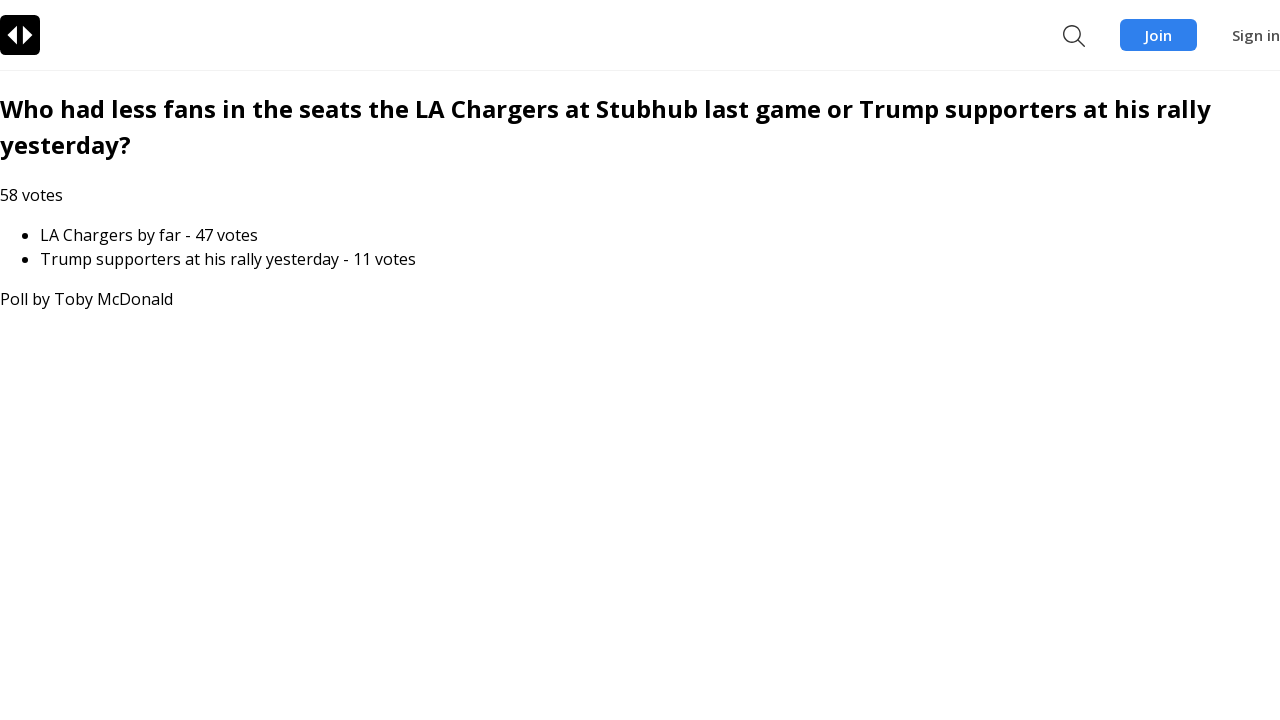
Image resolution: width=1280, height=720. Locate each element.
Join (1158, 35)
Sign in (1256, 35)
